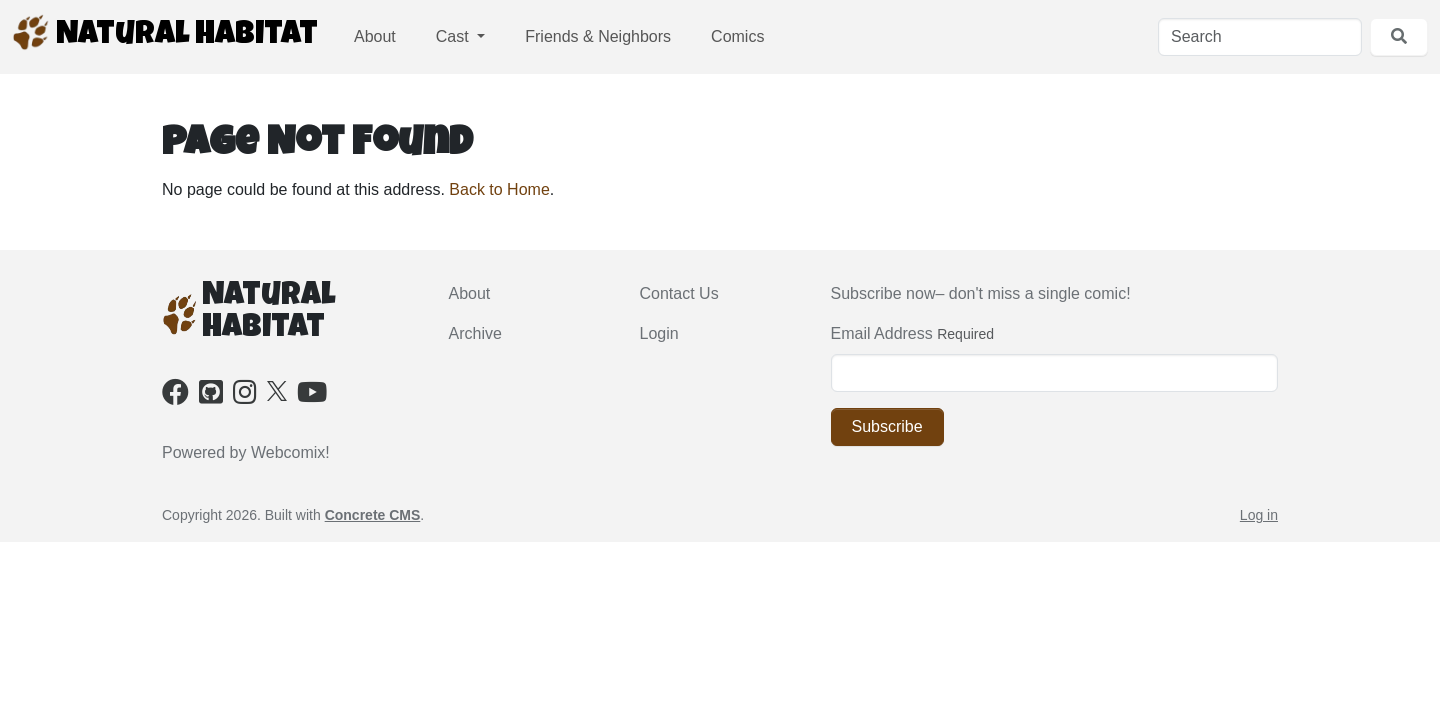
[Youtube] (312, 396)
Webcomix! (290, 452)
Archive (475, 333)
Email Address (882, 333)
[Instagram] (245, 396)
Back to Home (499, 189)
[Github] (211, 396)
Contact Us (679, 293)
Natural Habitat (165, 33)
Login (659, 333)
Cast (454, 36)
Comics (737, 36)
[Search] (1260, 37)
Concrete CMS (373, 515)
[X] (277, 389)
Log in (1259, 515)
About (375, 36)
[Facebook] (175, 396)
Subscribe (887, 426)
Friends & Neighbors (598, 36)
